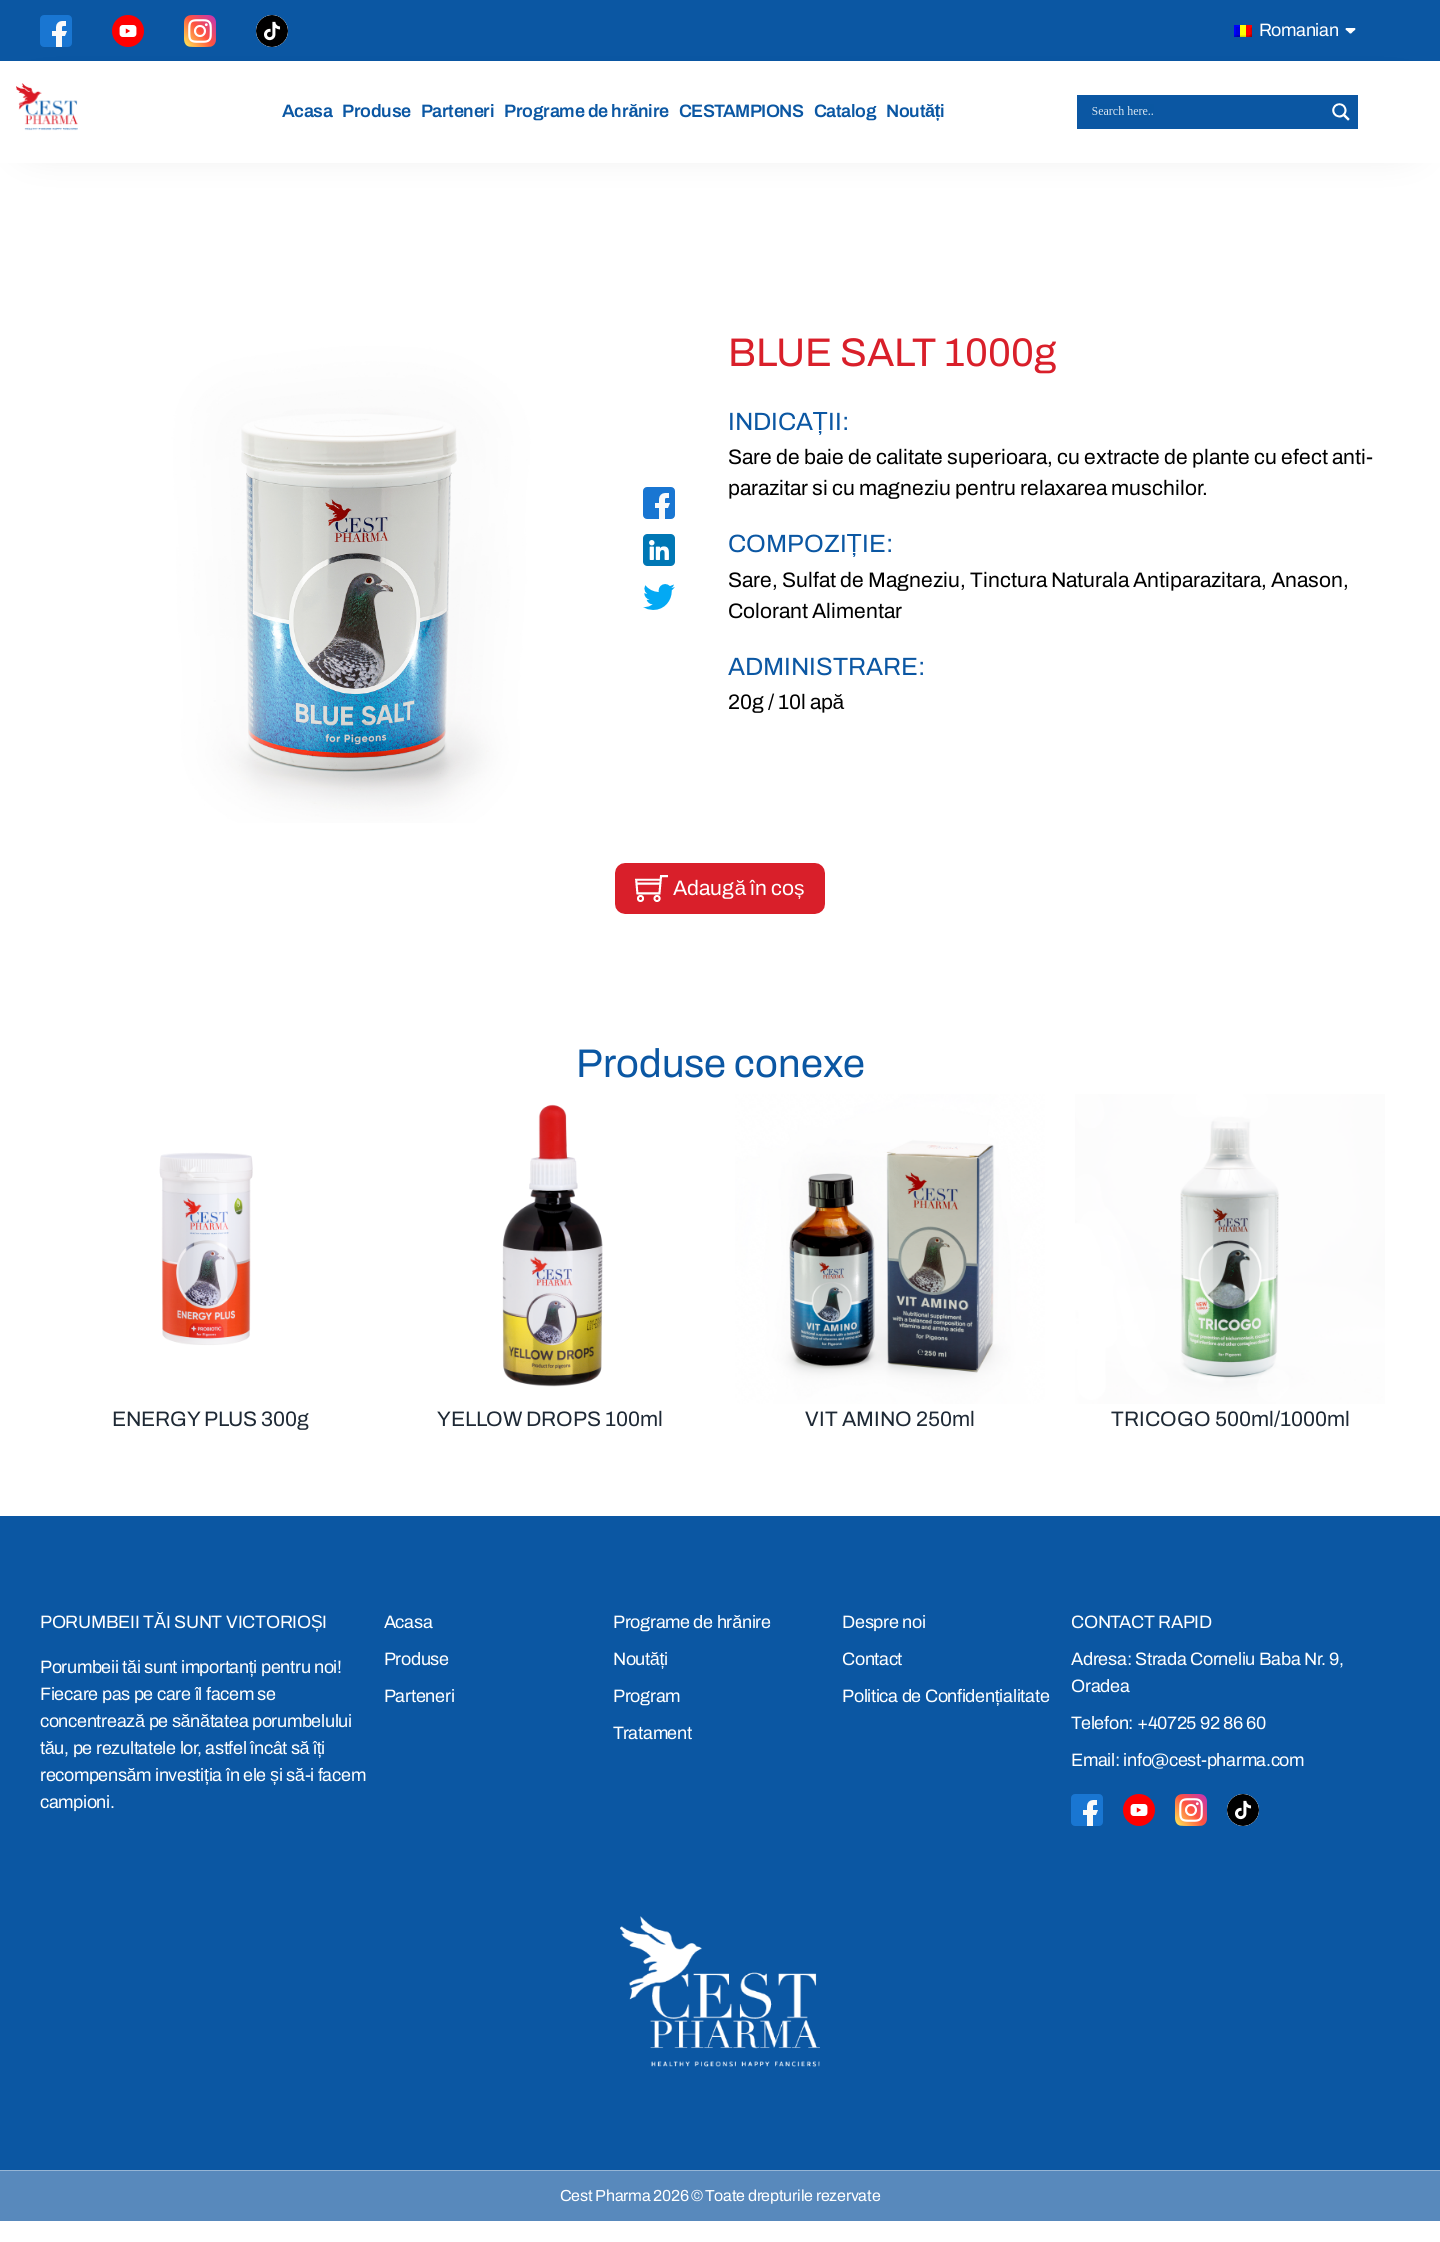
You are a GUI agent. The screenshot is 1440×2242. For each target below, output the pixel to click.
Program (646, 1716)
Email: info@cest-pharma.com (1187, 1780)
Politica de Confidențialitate (945, 1716)
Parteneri (464, 121)
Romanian (1286, 30)
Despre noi (883, 1642)
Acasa (313, 121)
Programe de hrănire (592, 121)
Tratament (652, 1753)
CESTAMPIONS (747, 121)
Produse (382, 121)
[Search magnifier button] (1341, 122)
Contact (872, 1679)
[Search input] (1208, 122)
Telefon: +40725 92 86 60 (1168, 1743)
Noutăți (921, 121)
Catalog (850, 121)
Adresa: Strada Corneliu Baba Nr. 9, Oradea (1207, 1692)
